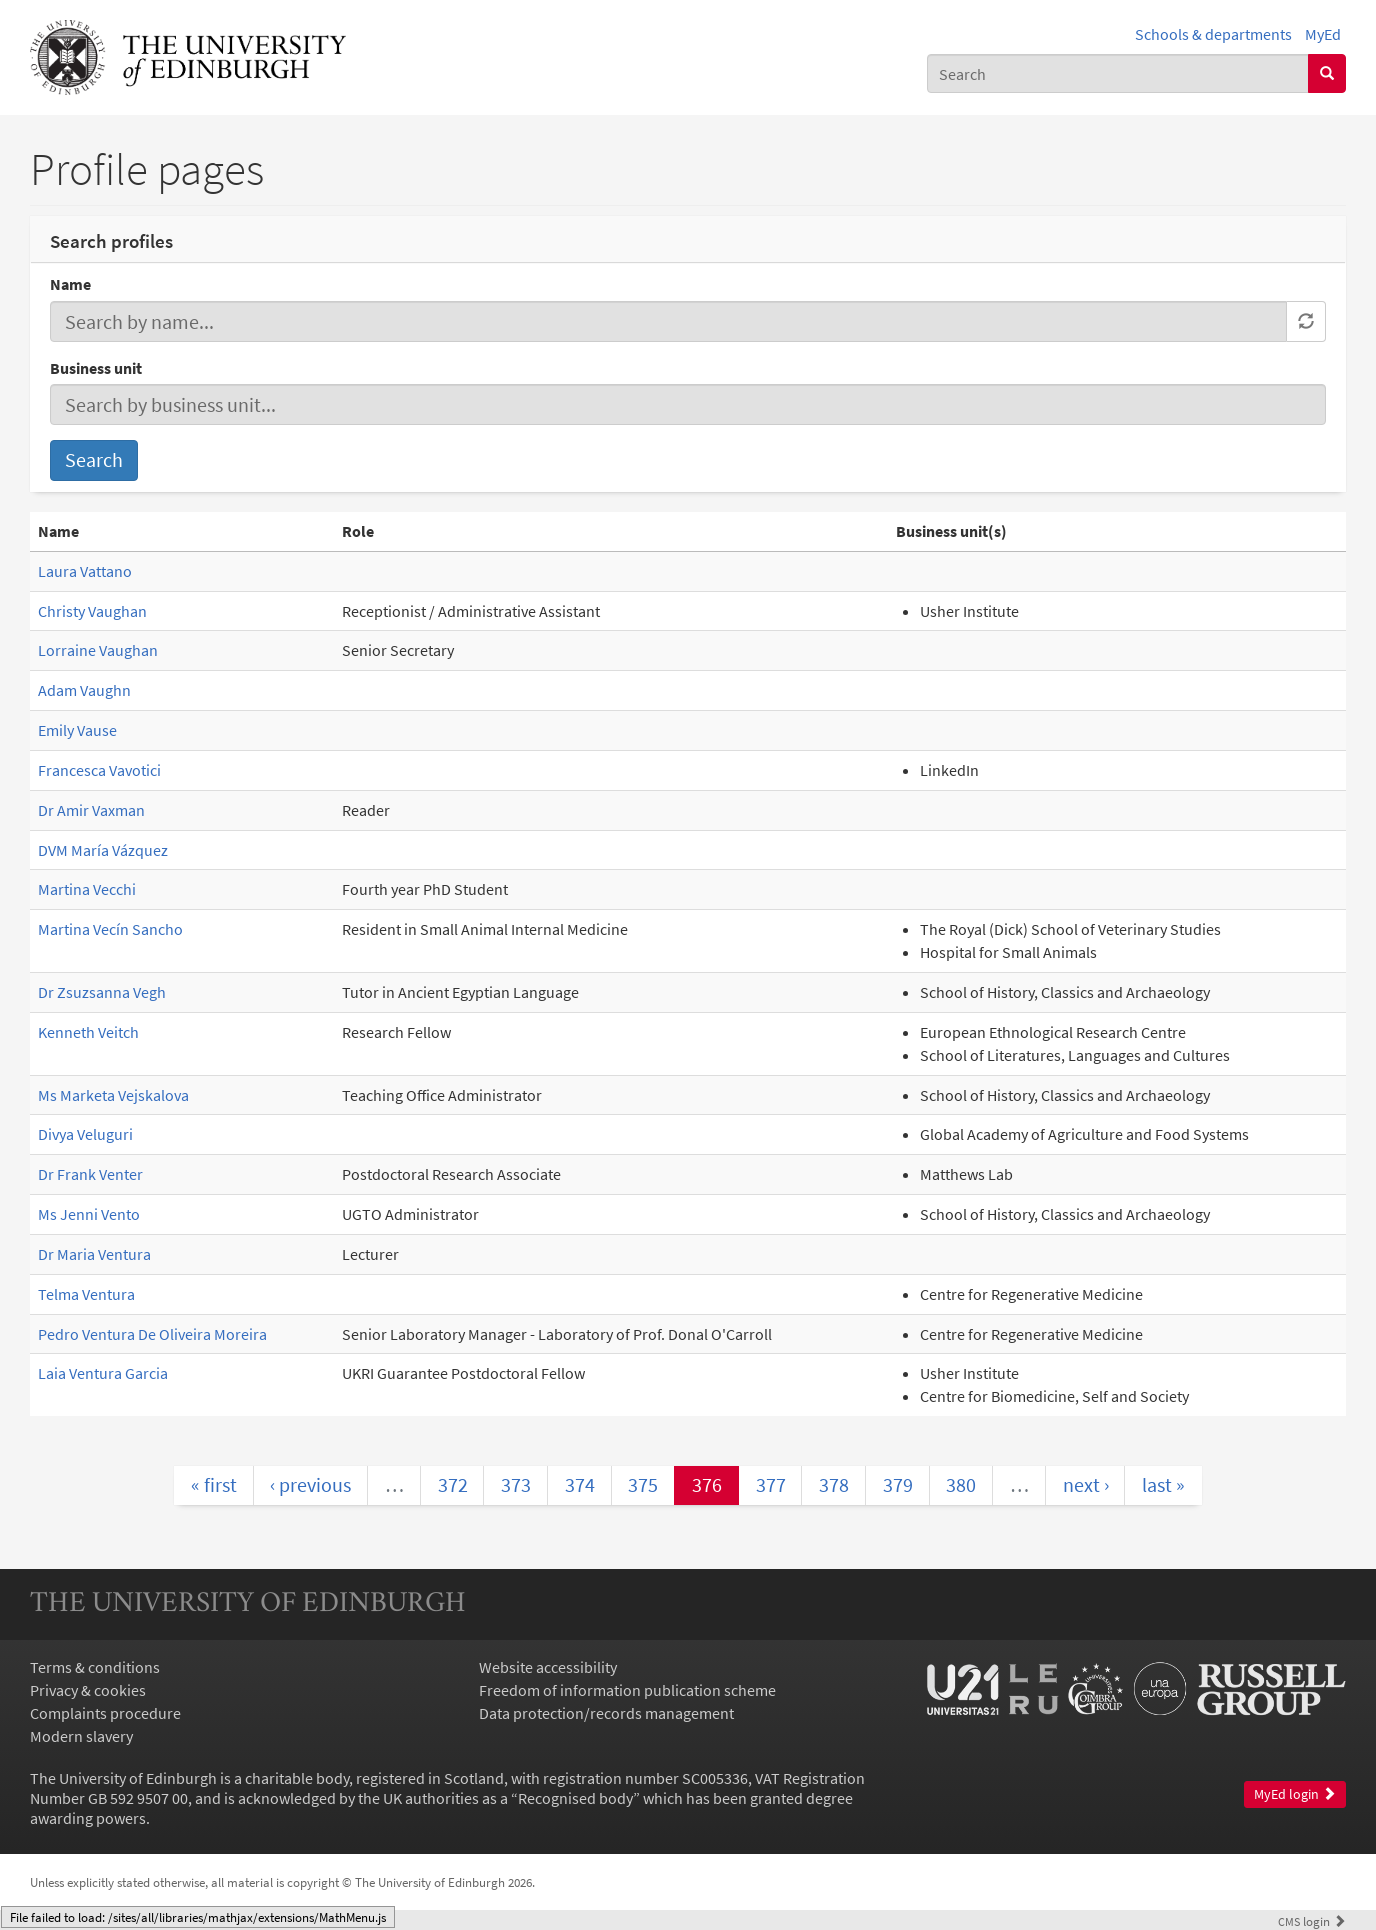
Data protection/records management (606, 1713)
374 (580, 1484)
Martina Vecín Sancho (110, 929)
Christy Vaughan (92, 611)
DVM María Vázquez (103, 850)
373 (516, 1484)
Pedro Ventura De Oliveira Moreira (152, 1334)
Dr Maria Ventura (94, 1254)
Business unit (96, 368)
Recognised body (575, 1798)
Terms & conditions (95, 1667)
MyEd (1323, 34)
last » (1163, 1484)
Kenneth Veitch (88, 1032)
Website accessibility (548, 1667)
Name (70, 284)
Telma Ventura (86, 1294)
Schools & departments (1213, 34)
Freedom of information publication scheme (627, 1690)
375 (643, 1484)
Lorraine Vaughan (98, 650)
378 (834, 1484)
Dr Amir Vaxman (91, 810)
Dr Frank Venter (90, 1174)
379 (898, 1484)
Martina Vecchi (87, 889)
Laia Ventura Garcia (103, 1373)
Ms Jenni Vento (89, 1214)
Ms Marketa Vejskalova (113, 1095)
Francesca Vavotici (99, 770)
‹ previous (310, 1484)
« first (214, 1484)
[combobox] (1118, 73)
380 (961, 1484)
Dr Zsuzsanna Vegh (102, 992)
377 (771, 1484)
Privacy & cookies (88, 1690)
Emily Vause (77, 730)
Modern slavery (81, 1736)
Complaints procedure (105, 1713)
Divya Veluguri (85, 1134)
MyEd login (1295, 1794)
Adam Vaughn (84, 690)
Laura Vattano (85, 571)
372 (453, 1484)
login (1312, 1921)
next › (1086, 1484)
